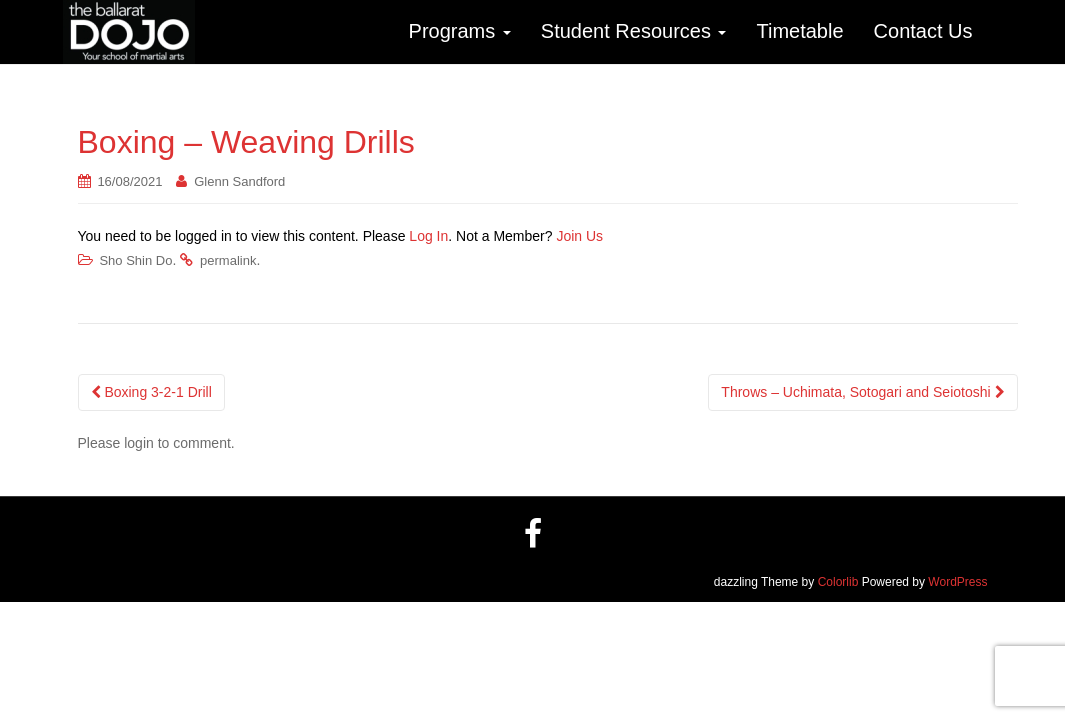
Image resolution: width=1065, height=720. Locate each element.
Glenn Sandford (239, 181)
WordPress (957, 582)
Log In (428, 236)
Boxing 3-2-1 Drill (151, 392)
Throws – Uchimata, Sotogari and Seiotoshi (862, 392)
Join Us (579, 236)
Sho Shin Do (135, 260)
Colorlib (838, 582)
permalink (228, 260)
